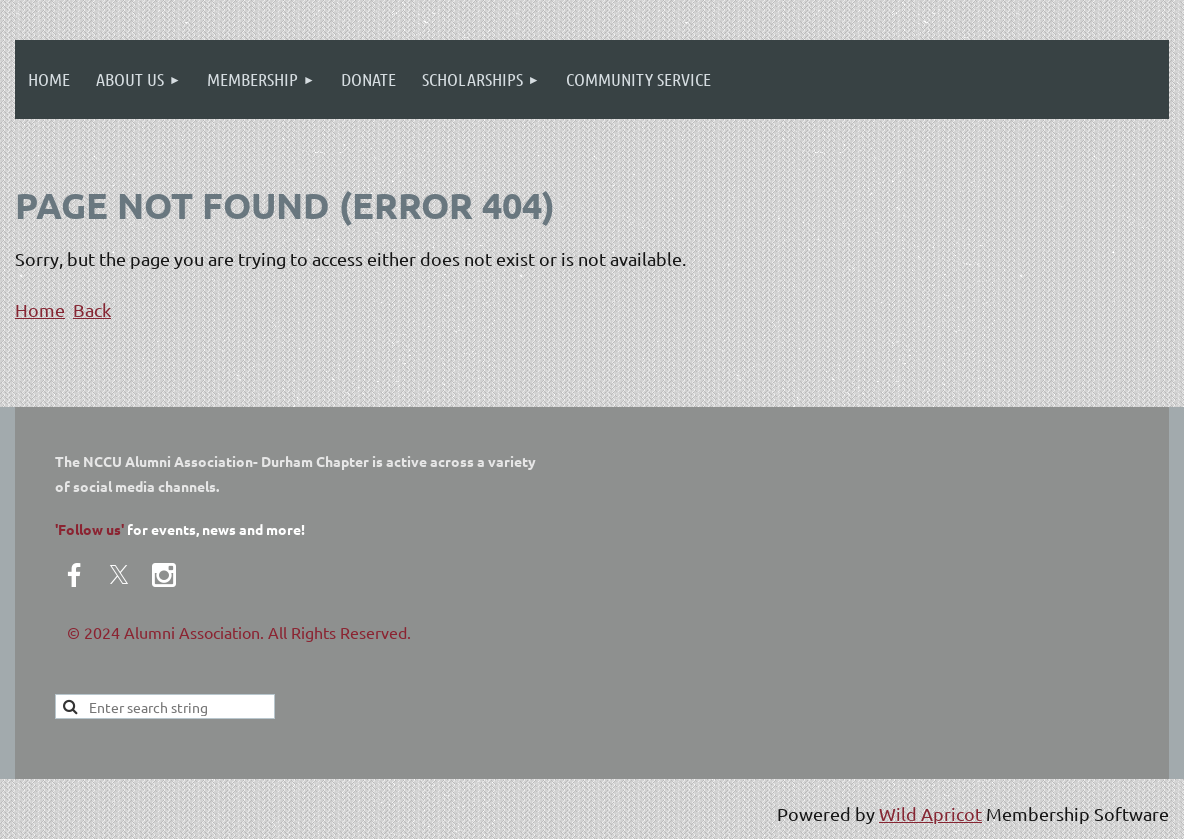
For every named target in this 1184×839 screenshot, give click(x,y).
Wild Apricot (930, 813)
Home (40, 309)
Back (92, 309)
